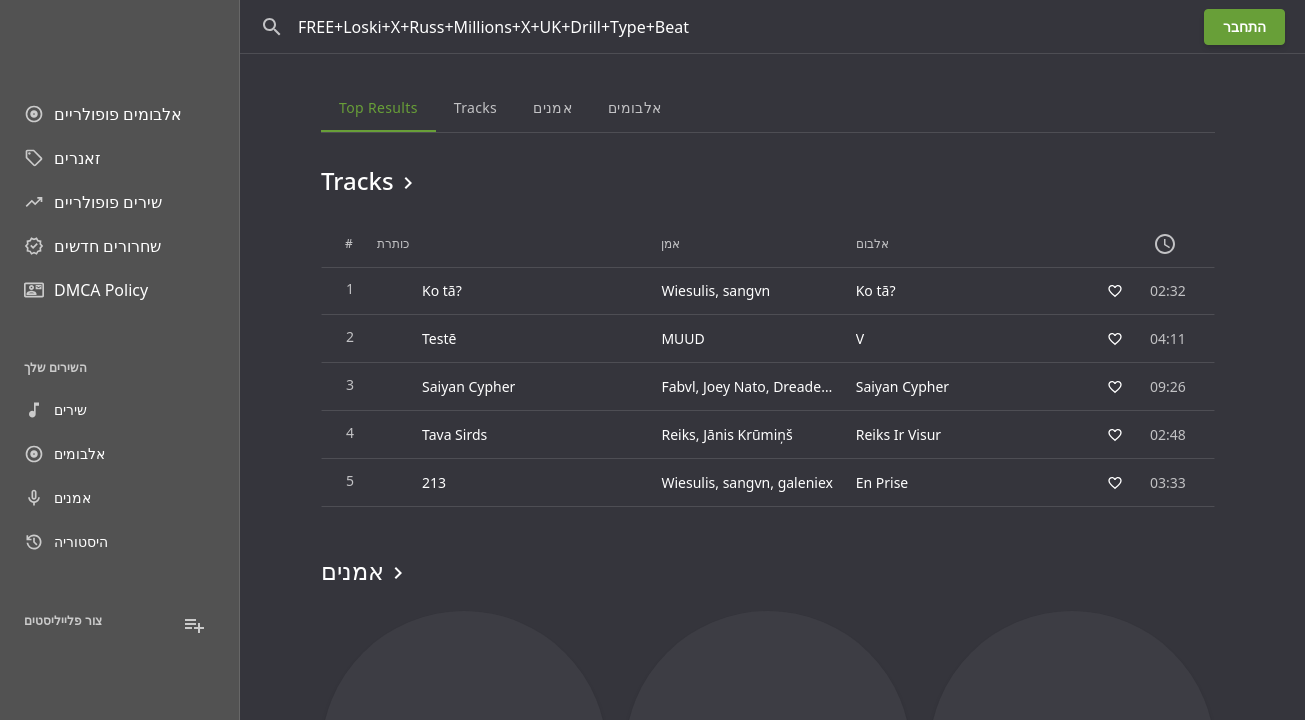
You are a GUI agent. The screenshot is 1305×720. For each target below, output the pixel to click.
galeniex (804, 482)
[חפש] (272, 27)
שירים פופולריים (93, 202)
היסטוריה (66, 542)
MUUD (682, 338)
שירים (55, 410)
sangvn (746, 290)
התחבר (1244, 26)
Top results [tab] (378, 107)
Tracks (370, 181)
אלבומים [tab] (633, 107)
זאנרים (62, 158)
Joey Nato (734, 386)
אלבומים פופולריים (103, 114)
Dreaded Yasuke (826, 386)
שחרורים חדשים (92, 246)
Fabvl (678, 386)
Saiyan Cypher (901, 386)
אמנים (57, 498)
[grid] (768, 364)
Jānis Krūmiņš (747, 434)
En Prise (881, 482)
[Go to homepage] (119, 40)
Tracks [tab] (474, 107)
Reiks (678, 434)
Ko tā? (875, 290)
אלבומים (64, 454)
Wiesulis (688, 290)
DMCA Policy (86, 290)
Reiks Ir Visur (897, 434)
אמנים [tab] (552, 107)
